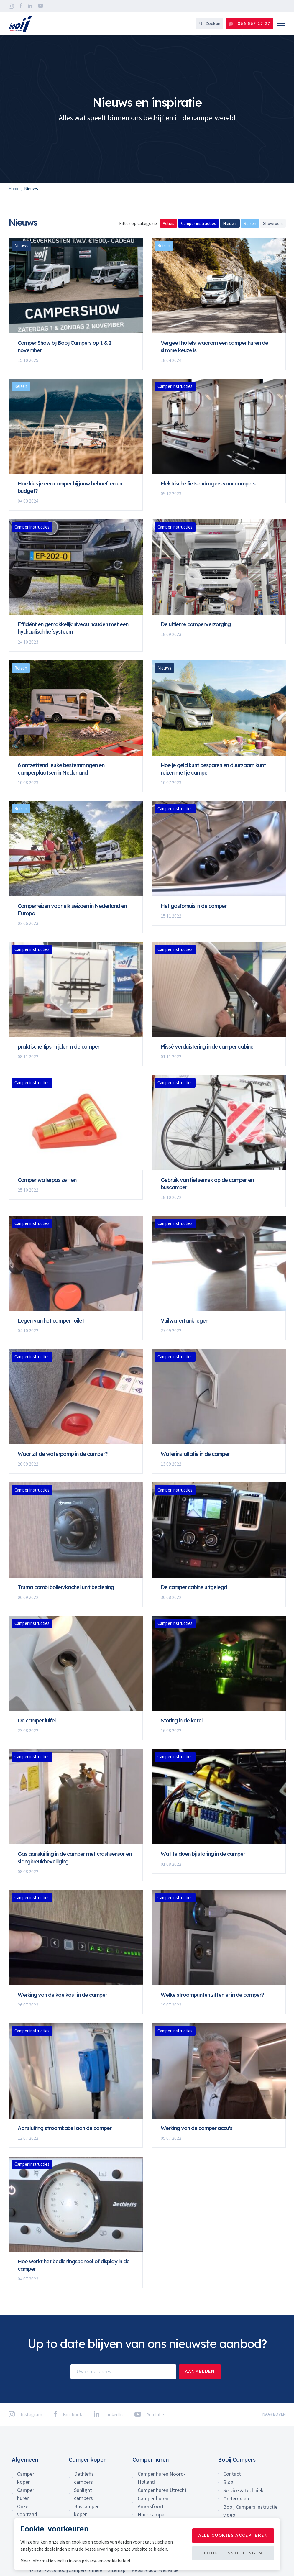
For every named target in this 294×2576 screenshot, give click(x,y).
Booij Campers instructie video (250, 2510)
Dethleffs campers (84, 2477)
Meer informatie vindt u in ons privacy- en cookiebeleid (75, 2561)
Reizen (250, 223)
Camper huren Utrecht (162, 2490)
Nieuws (230, 223)
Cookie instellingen (233, 2553)
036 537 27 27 (249, 24)
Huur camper (152, 2514)
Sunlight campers (83, 2494)
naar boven (274, 2414)
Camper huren (25, 2494)
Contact (232, 2473)
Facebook (21, 6)
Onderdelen (236, 2498)
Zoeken (209, 23)
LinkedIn (30, 6)
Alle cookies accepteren (233, 2535)
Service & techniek (243, 2490)
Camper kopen (25, 2477)
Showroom (273, 223)
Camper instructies (198, 223)
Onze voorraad (27, 2510)
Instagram (11, 6)
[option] (147, 109)
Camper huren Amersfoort (153, 2502)
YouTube (40, 6)
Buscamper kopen (86, 2510)
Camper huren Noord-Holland (161, 2477)
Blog (228, 2482)
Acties (168, 223)
